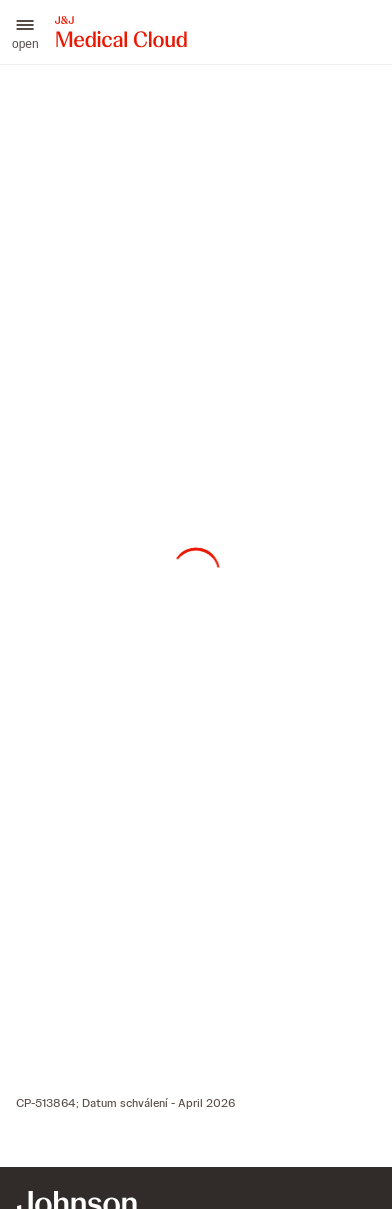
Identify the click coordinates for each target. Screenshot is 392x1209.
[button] (25, 32)
